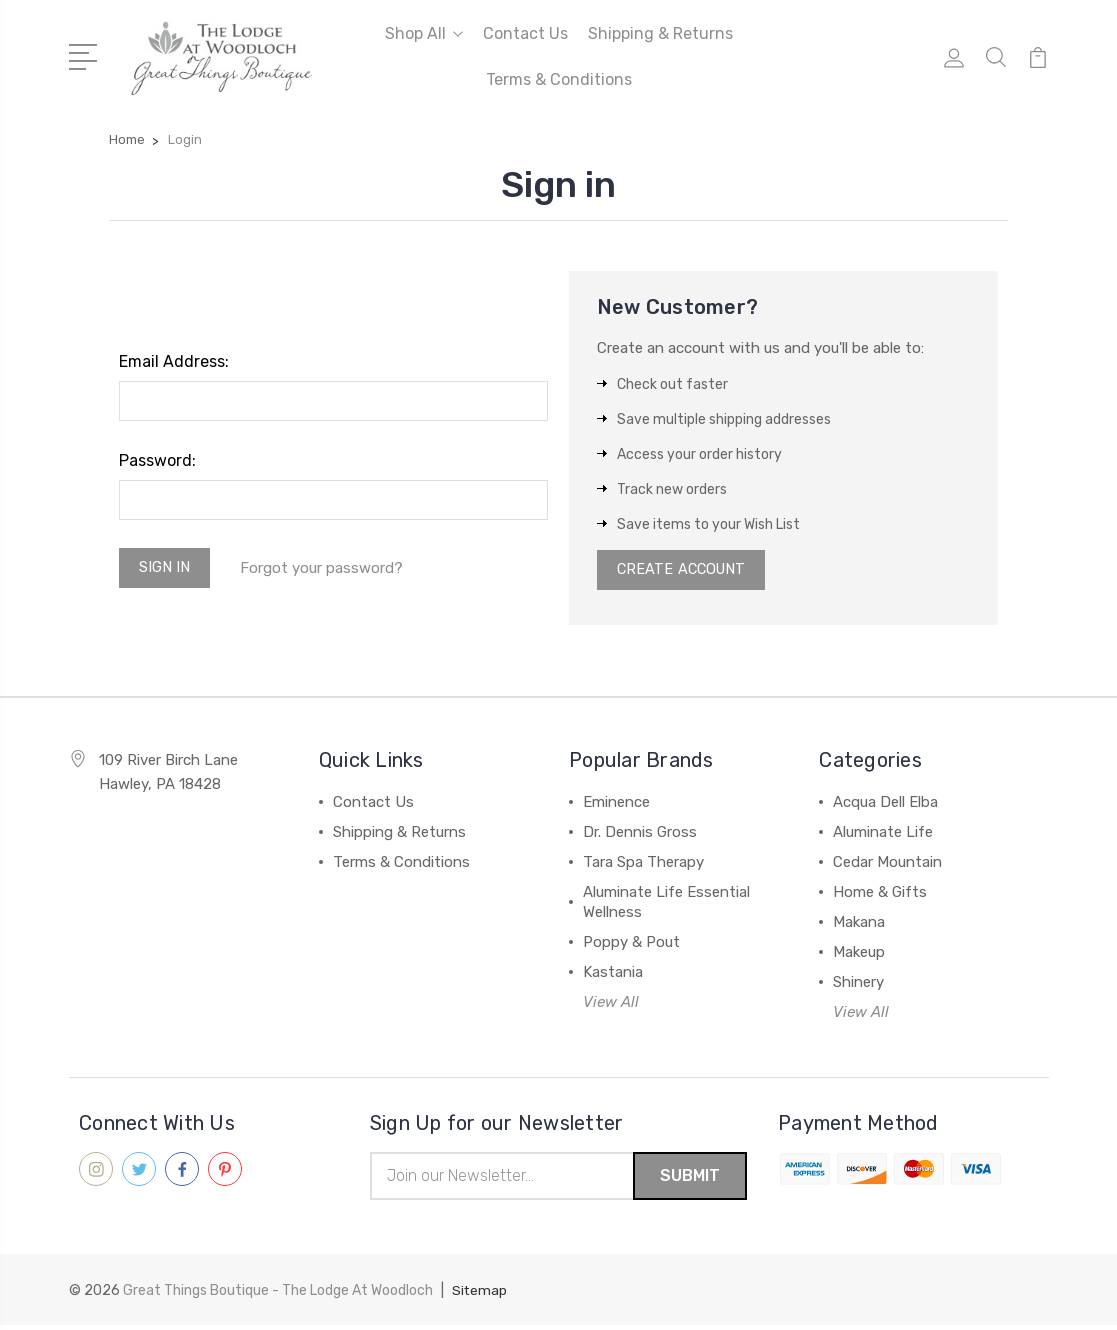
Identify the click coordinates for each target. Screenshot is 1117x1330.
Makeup (859, 956)
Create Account (684, 572)
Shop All (424, 33)
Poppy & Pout (631, 946)
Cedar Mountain (887, 866)
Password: (157, 460)
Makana (859, 926)
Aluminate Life (883, 836)
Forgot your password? (325, 569)
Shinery (858, 986)
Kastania (613, 976)
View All (611, 1006)
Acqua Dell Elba (885, 806)
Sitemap (480, 1295)
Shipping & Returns (660, 33)
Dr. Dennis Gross (640, 836)
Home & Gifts (880, 896)
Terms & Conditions (559, 79)
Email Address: (174, 361)
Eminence (616, 806)
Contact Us (525, 33)
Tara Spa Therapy (643, 866)
